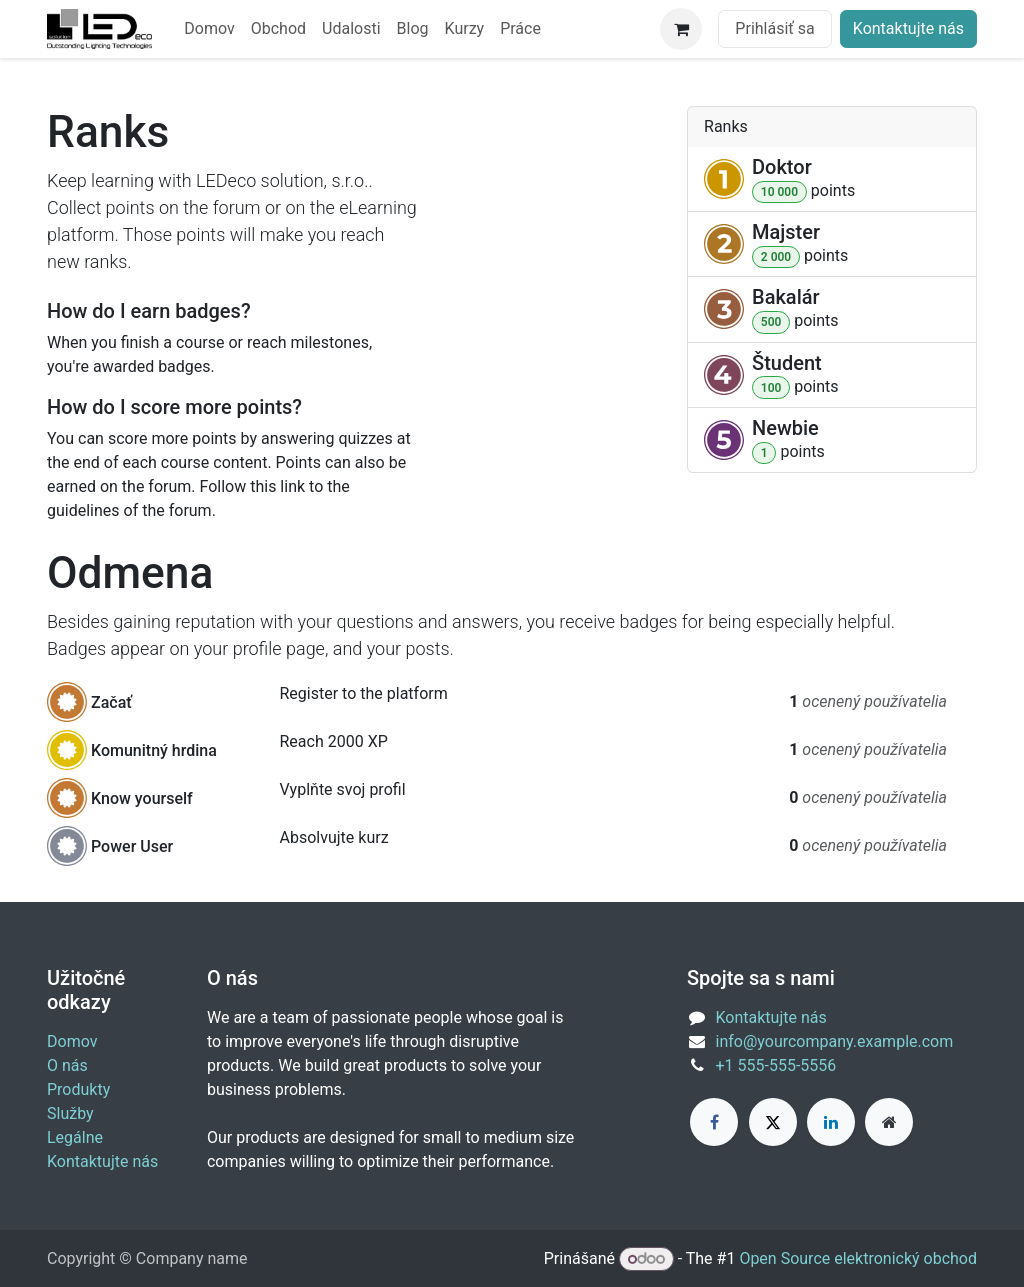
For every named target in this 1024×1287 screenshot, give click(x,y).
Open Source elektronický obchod (858, 1258)
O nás (67, 1065)
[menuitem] (209, 29)
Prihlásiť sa (774, 28)
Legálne (75, 1137)
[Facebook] (714, 1122)
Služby (70, 1113)
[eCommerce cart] (681, 29)
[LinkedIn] (831, 1122)
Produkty (78, 1089)
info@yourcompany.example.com (835, 1041)
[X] (773, 1122)
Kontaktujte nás (908, 28)
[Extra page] (889, 1122)
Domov (72, 1041)
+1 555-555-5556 (776, 1065)
